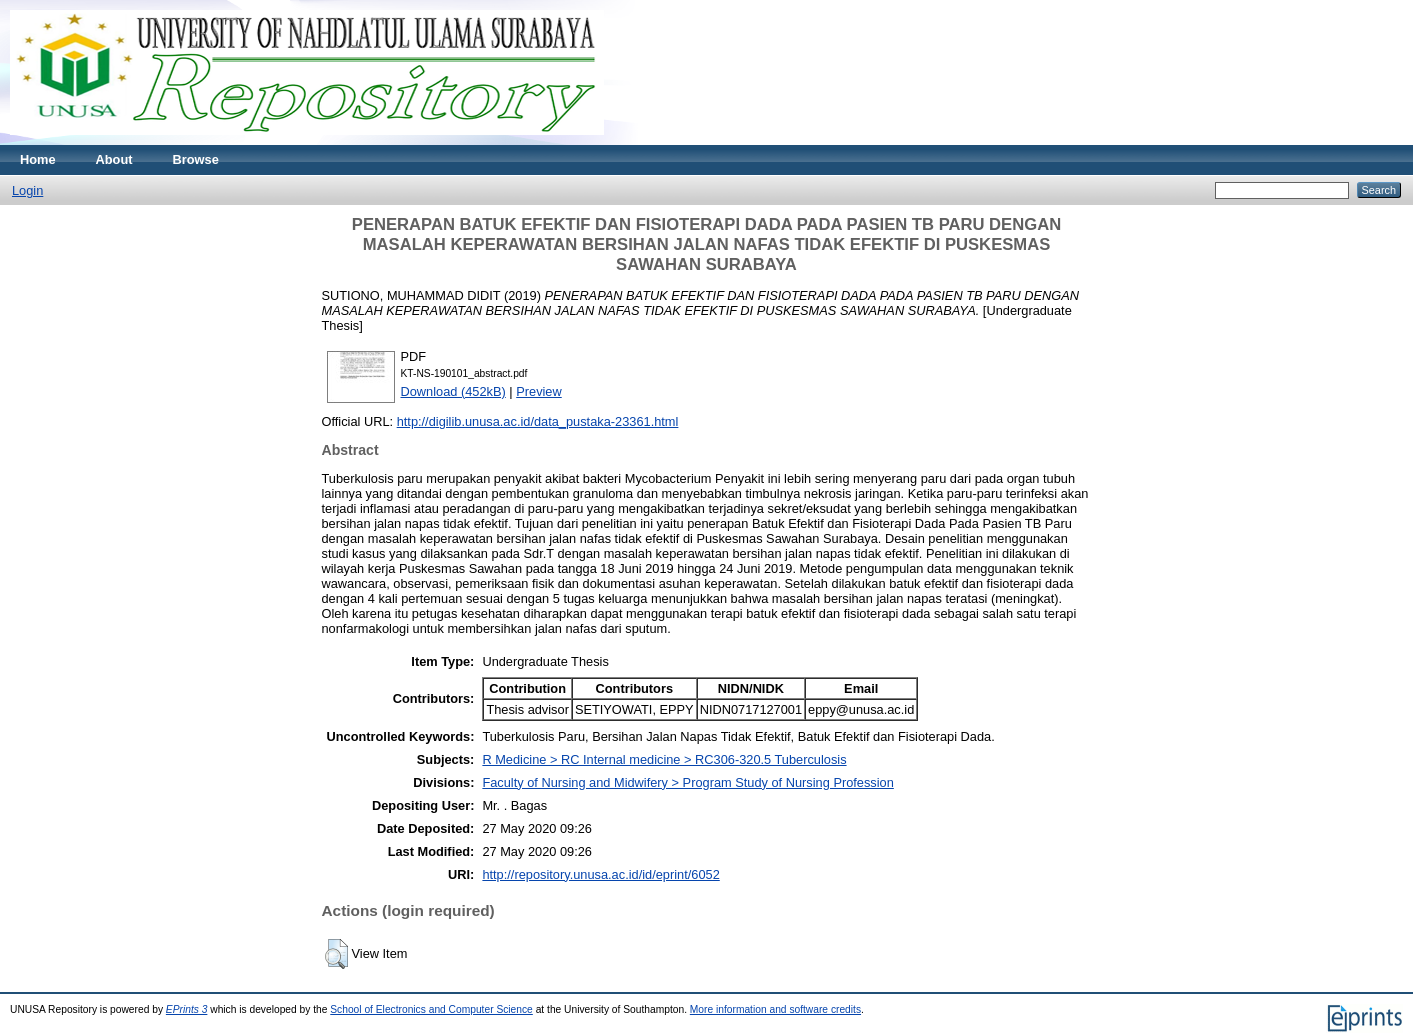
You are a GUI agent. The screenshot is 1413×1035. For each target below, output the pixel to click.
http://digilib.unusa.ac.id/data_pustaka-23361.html (538, 421)
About (114, 159)
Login (27, 190)
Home (38, 159)
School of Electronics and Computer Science (431, 1009)
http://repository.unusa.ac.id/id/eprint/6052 (600, 874)
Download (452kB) (453, 391)
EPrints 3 (187, 1009)
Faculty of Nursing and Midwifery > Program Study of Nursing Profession (687, 782)
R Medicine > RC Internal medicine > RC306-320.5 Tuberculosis (664, 759)
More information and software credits (775, 1009)
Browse (196, 159)
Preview (539, 391)
